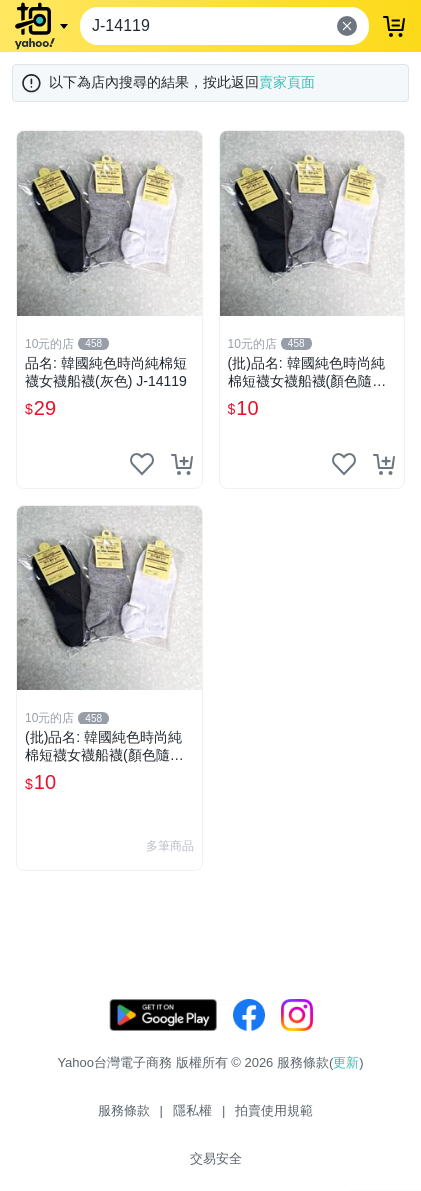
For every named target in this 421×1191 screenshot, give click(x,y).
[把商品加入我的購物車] (182, 464)
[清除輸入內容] (347, 26)
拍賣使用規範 (274, 1110)
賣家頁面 (287, 82)
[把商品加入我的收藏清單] (142, 464)
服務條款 (124, 1110)
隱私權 (192, 1110)
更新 (346, 1062)
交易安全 (216, 1158)
